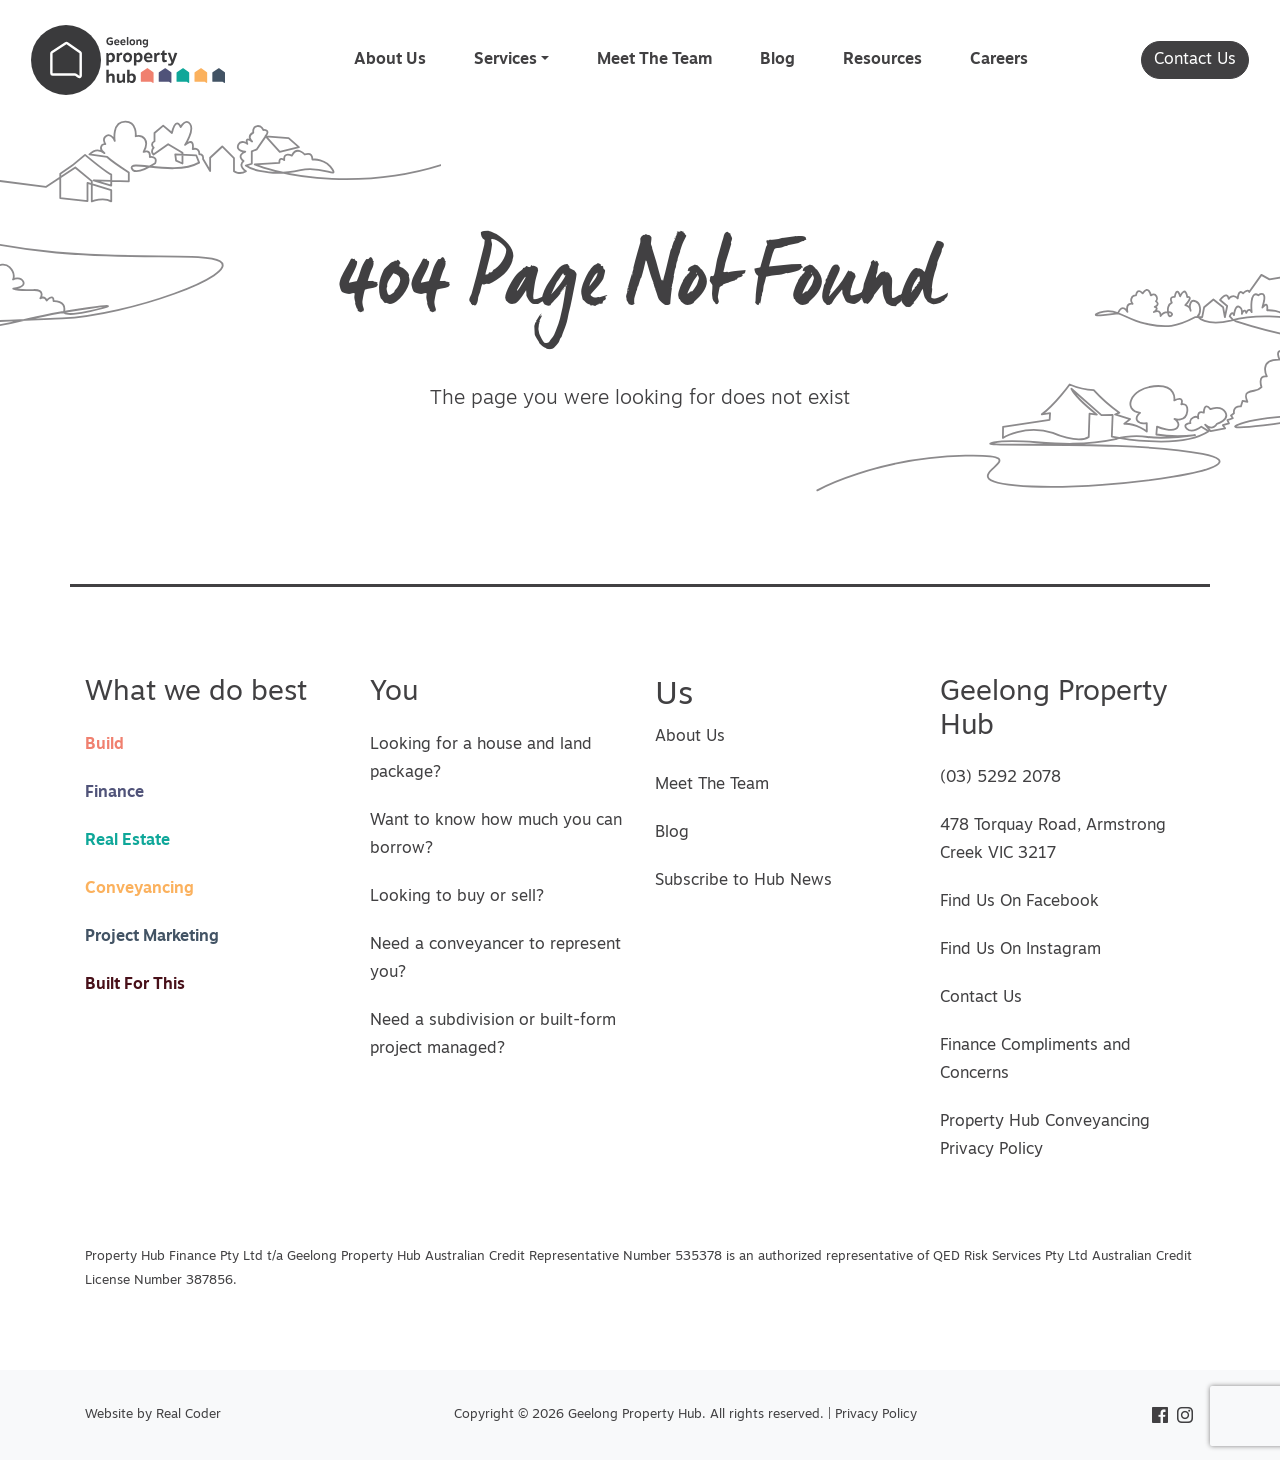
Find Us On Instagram (1020, 950)
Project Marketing (152, 937)
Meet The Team (654, 60)
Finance (114, 793)
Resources (882, 60)
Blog (777, 60)
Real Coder (188, 1414)
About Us (390, 60)
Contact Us (1195, 60)
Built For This (135, 985)
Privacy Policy (876, 1414)
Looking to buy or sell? (457, 897)
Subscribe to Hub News (743, 881)
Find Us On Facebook (1019, 902)
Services (505, 60)
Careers (999, 60)
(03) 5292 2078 (1000, 778)
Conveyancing (139, 889)
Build (104, 745)
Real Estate (127, 841)
